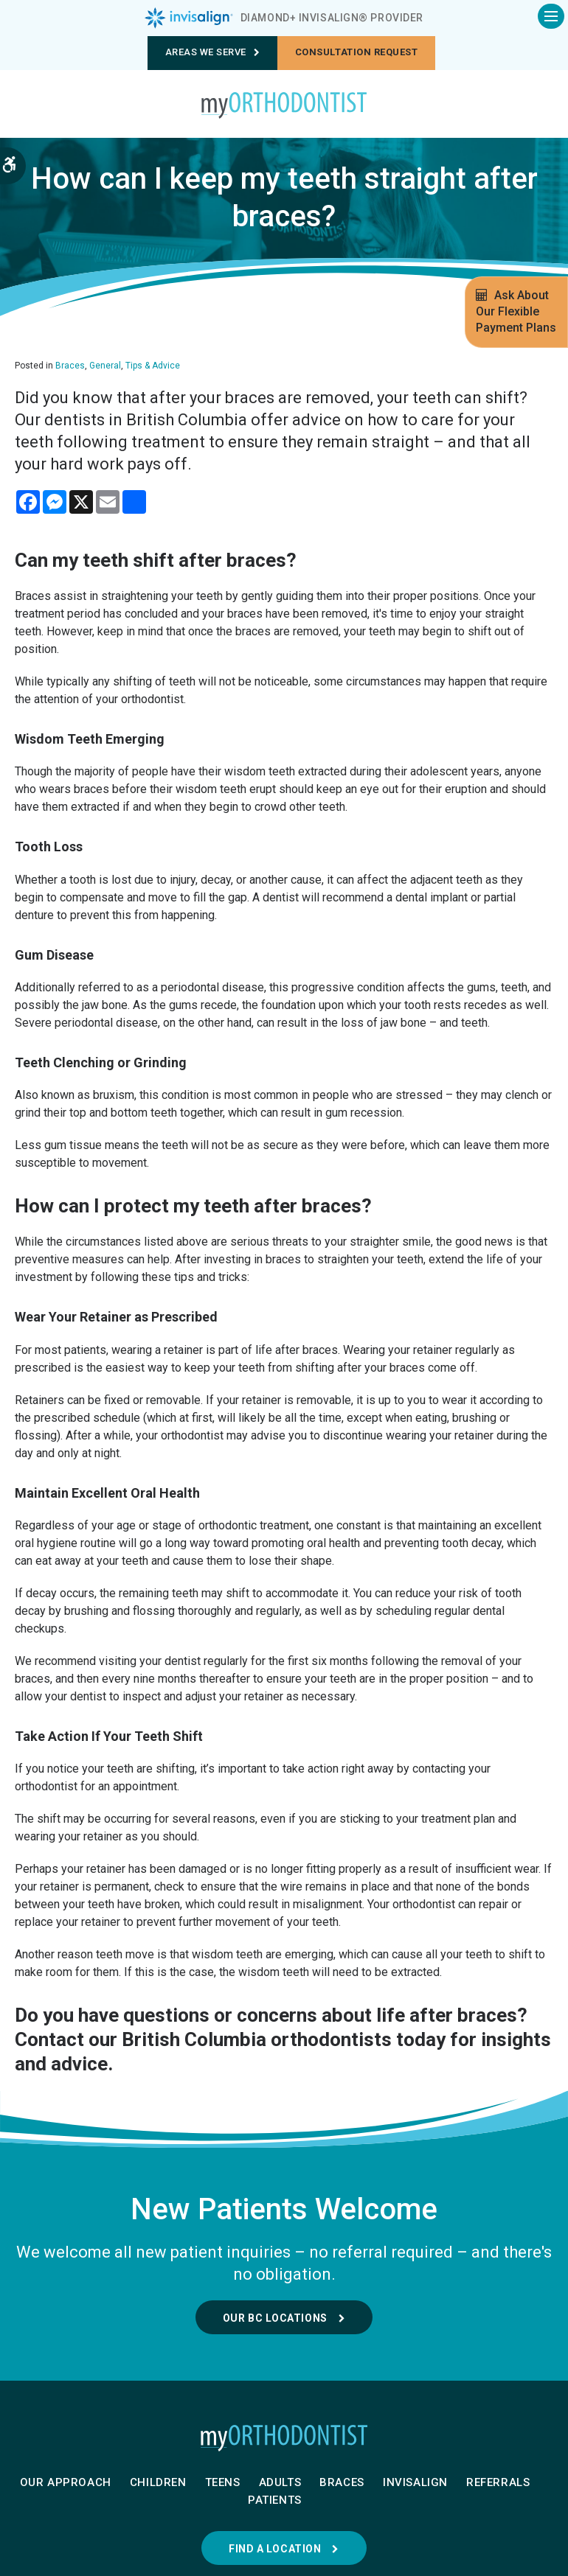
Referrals (498, 2482)
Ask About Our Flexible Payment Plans (516, 311)
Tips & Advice (152, 365)
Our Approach (65, 2482)
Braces (70, 365)
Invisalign (415, 2482)
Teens (222, 2482)
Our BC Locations (275, 2318)
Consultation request (356, 51)
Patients (275, 2500)
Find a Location (275, 2549)
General (105, 365)
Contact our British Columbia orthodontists (203, 2039)
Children (158, 2482)
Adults (280, 2482)
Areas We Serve (212, 51)
